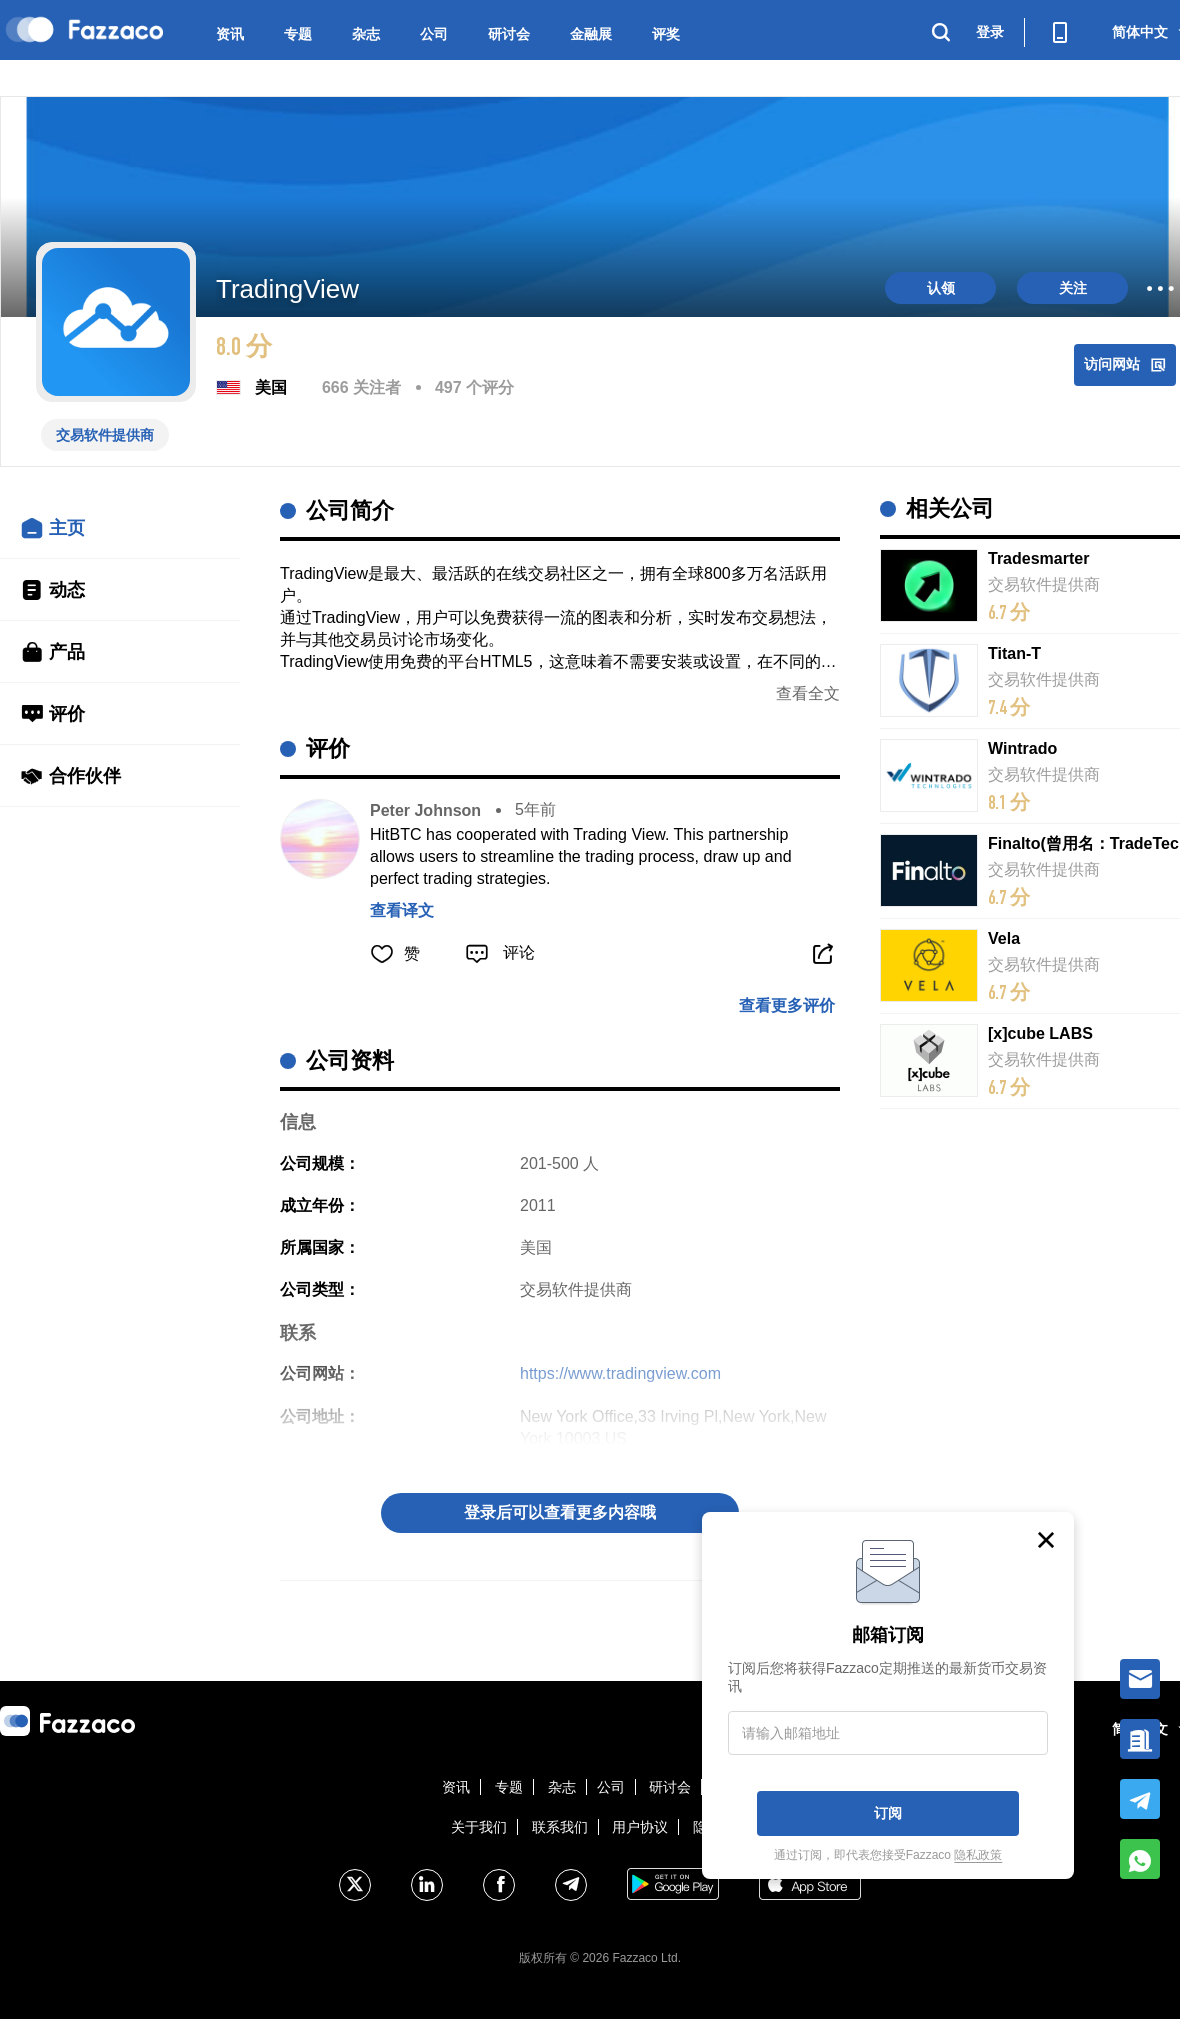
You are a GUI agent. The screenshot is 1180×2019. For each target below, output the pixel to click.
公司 (434, 34)
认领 (941, 288)
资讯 (230, 34)
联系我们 (560, 1827)
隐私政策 (978, 1855)
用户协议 (640, 1827)
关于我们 (479, 1827)
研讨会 (509, 34)
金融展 (591, 34)
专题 (298, 34)
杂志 (366, 34)
